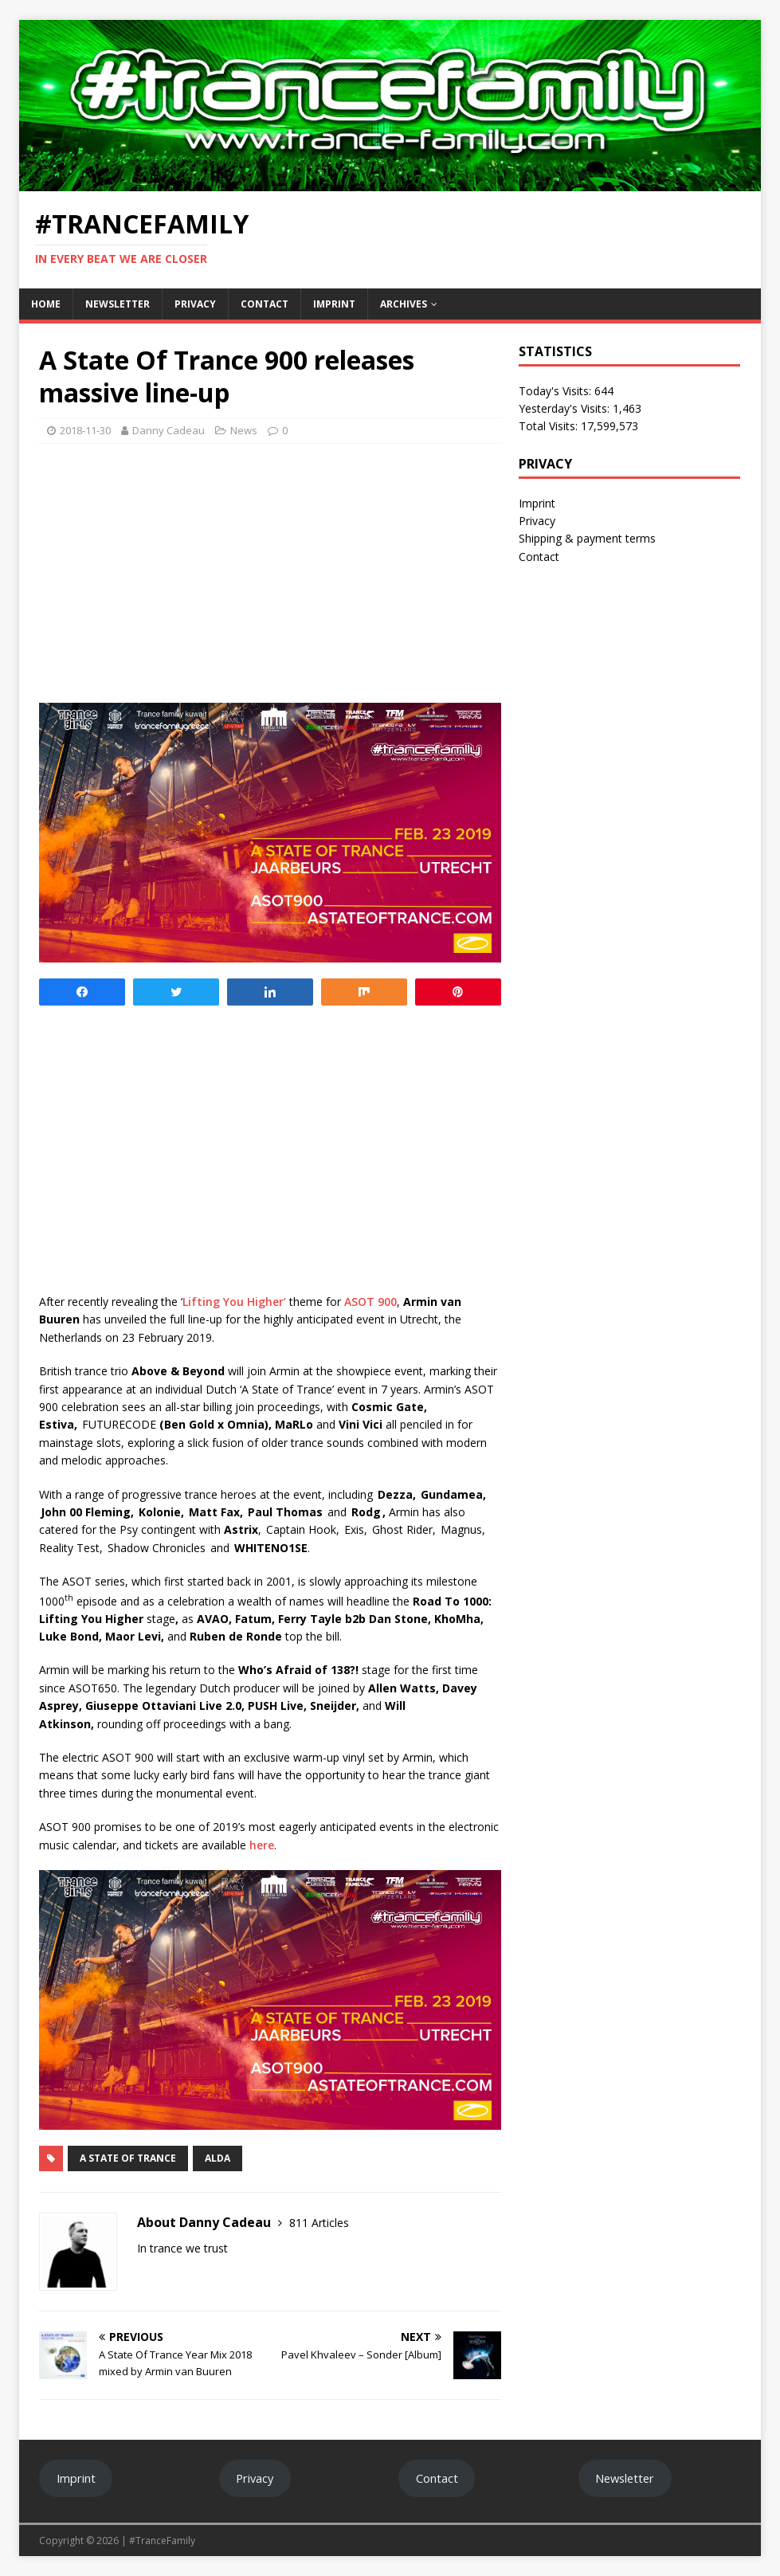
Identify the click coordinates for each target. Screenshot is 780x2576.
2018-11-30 (85, 430)
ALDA (217, 2158)
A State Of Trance (128, 2158)
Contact (264, 304)
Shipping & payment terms (587, 538)
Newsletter (117, 304)
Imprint (334, 304)
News (243, 430)
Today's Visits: (556, 390)
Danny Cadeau (168, 430)
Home (46, 304)
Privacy (195, 304)
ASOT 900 (370, 1301)
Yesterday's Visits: (566, 408)
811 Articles (319, 2222)
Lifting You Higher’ (234, 1301)
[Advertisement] (269, 571)
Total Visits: (550, 425)
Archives (403, 304)
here (261, 1845)
